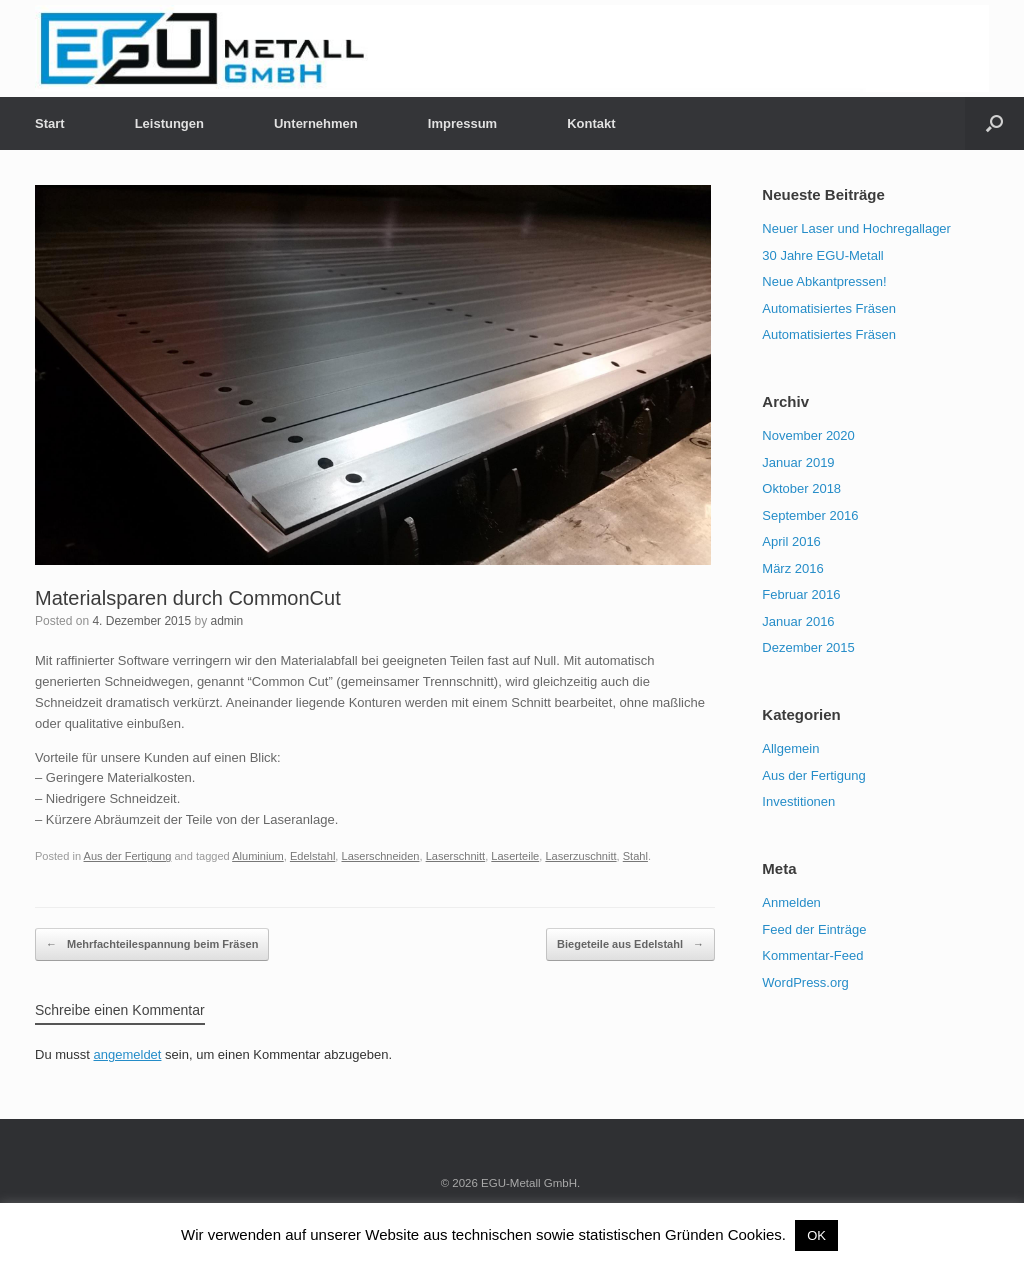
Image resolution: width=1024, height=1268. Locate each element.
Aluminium (258, 856)
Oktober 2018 (801, 488)
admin (226, 621)
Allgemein (790, 748)
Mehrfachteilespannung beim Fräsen (152, 945)
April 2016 (791, 541)
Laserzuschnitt (580, 856)
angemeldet (128, 1054)
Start (50, 123)
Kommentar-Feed (812, 955)
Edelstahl (312, 856)
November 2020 (808, 435)
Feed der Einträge (814, 929)
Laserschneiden (380, 856)
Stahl (635, 856)
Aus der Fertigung (128, 856)
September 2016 (810, 515)
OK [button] (816, 1235)
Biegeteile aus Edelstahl (630, 945)
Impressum (462, 123)
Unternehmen (316, 123)
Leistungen (169, 123)
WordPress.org (805, 982)
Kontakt (591, 123)
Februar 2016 (801, 594)
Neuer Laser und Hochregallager (856, 228)
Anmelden (791, 902)
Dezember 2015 (808, 647)
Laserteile (515, 856)
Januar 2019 (798, 462)
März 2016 (792, 568)
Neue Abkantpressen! (824, 281)
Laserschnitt (456, 856)
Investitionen (798, 801)
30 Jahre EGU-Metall (822, 255)
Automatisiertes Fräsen (829, 308)
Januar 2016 (798, 621)
